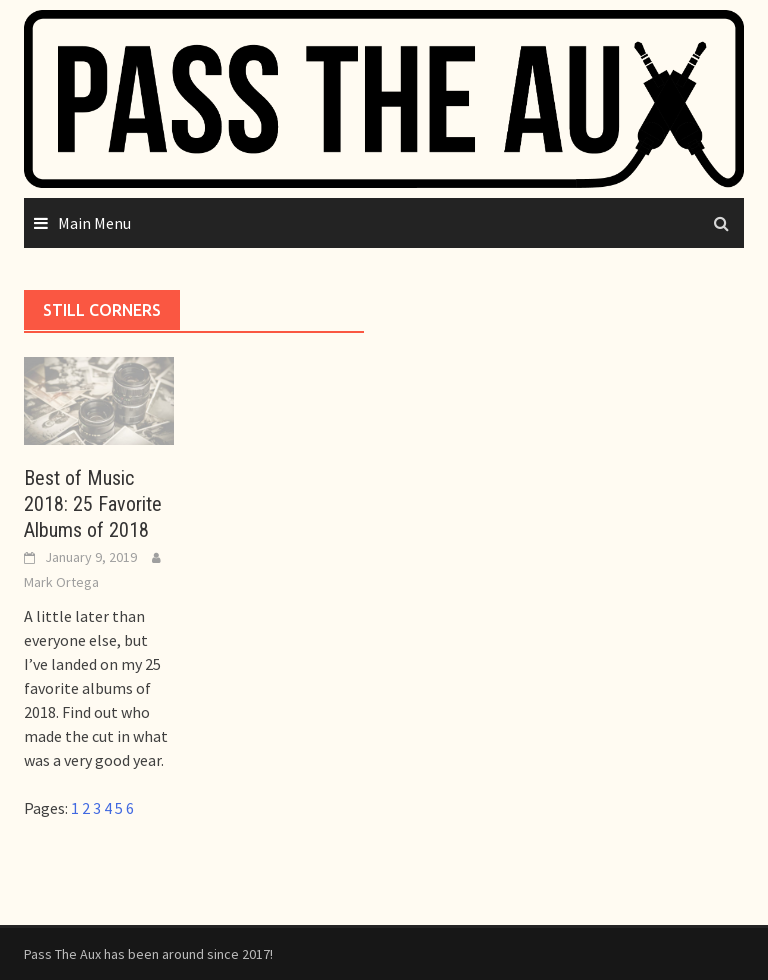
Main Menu (94, 223)
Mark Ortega (61, 582)
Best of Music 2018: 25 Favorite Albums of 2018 (93, 504)
